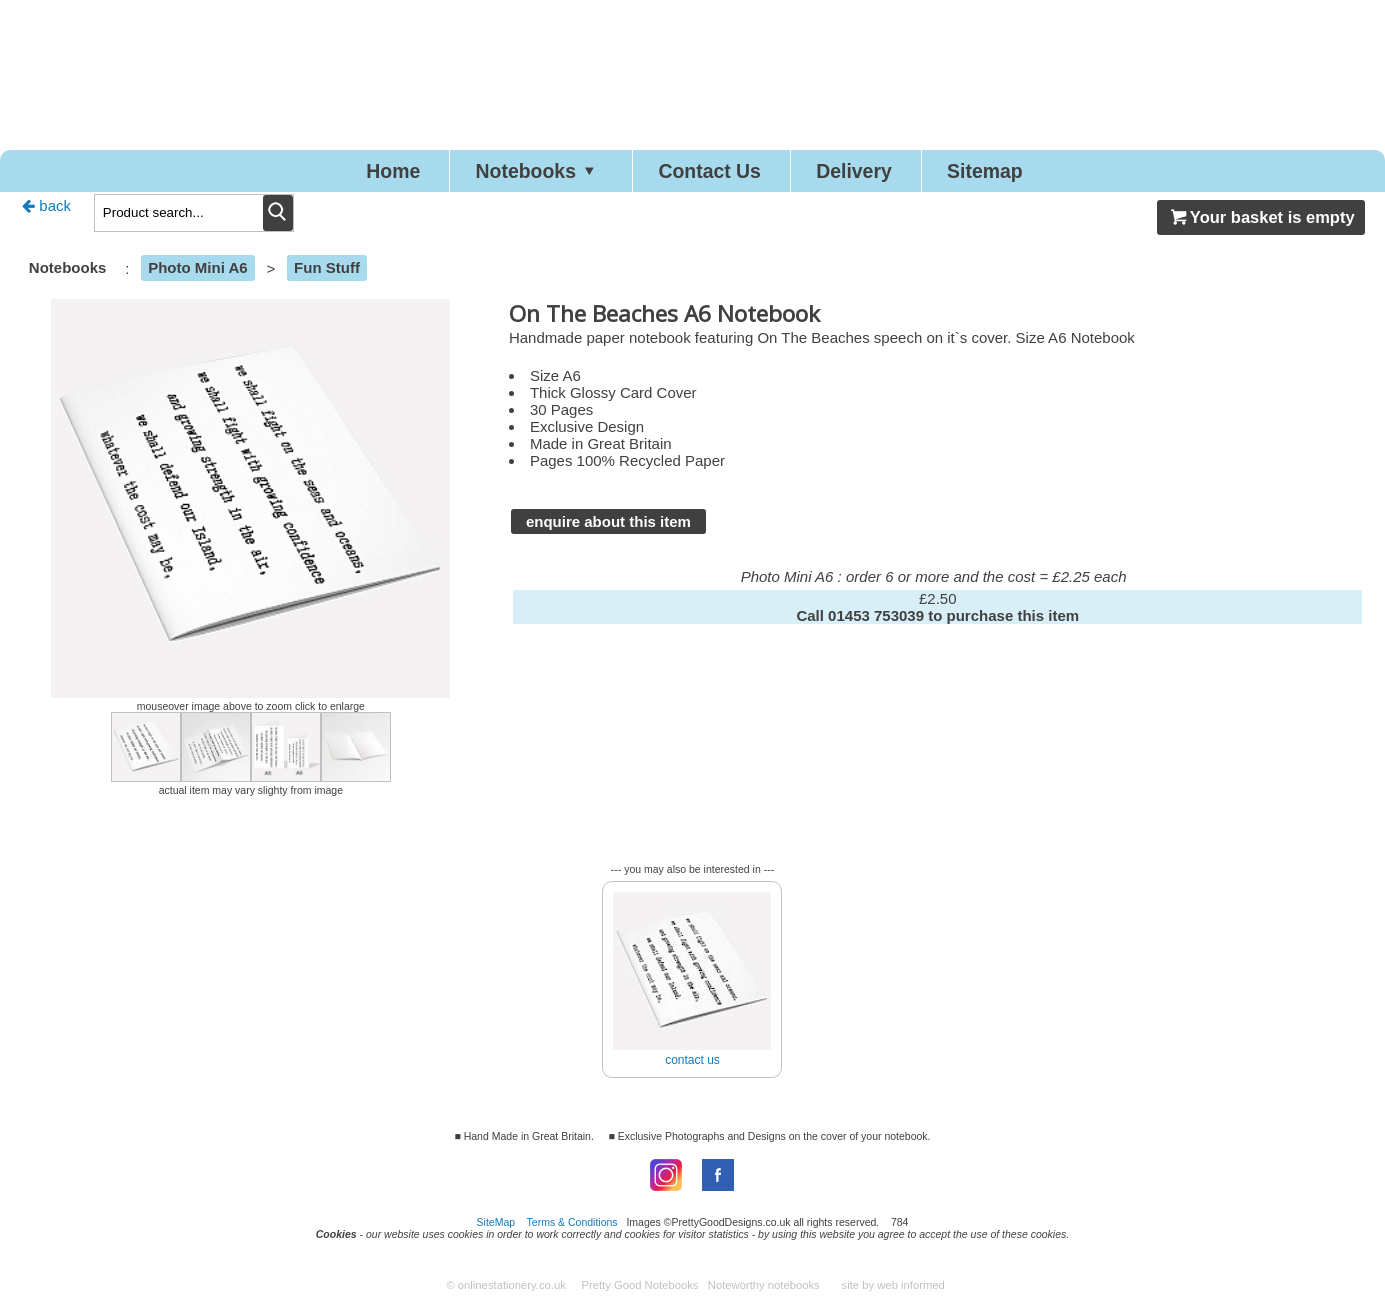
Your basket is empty (1261, 223)
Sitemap (1032, 173)
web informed (911, 1291)
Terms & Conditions (572, 1228)
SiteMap (496, 1228)
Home (344, 173)
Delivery (880, 173)
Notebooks (514, 173)
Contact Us (712, 173)
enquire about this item (608, 527)
